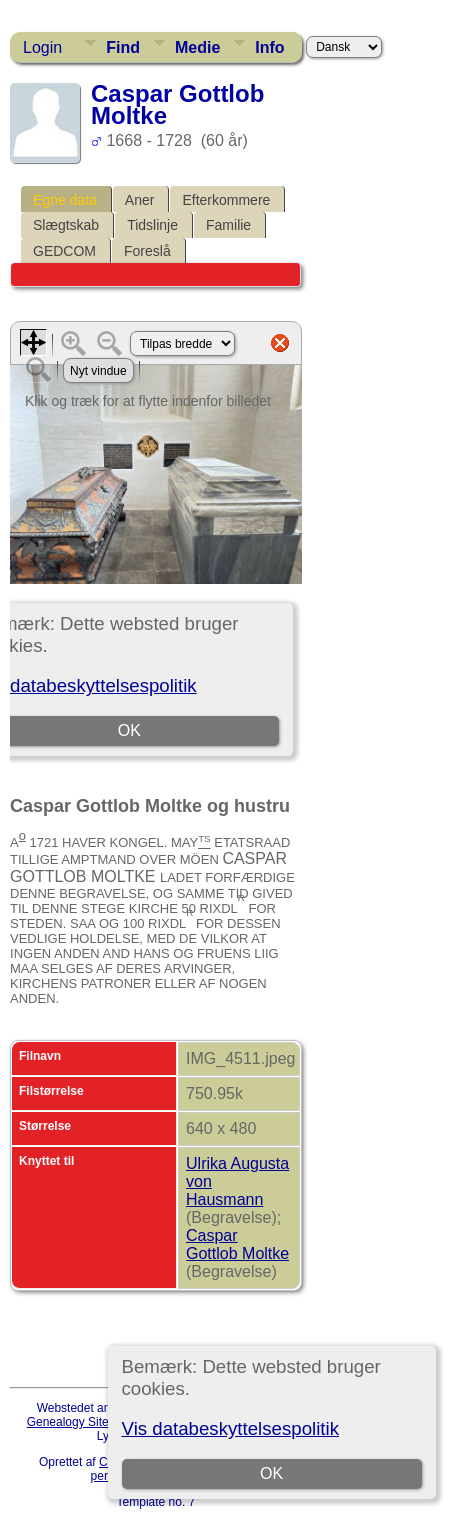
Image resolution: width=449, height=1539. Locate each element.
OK (271, 1473)
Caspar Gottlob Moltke (237, 1244)
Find (123, 47)
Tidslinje (152, 225)
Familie (228, 225)
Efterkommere (226, 200)
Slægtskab (66, 225)
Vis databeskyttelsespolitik (230, 1428)
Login (42, 47)
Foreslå (147, 251)
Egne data (65, 200)
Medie (197, 47)
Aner (140, 200)
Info (269, 47)
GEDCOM (64, 251)
